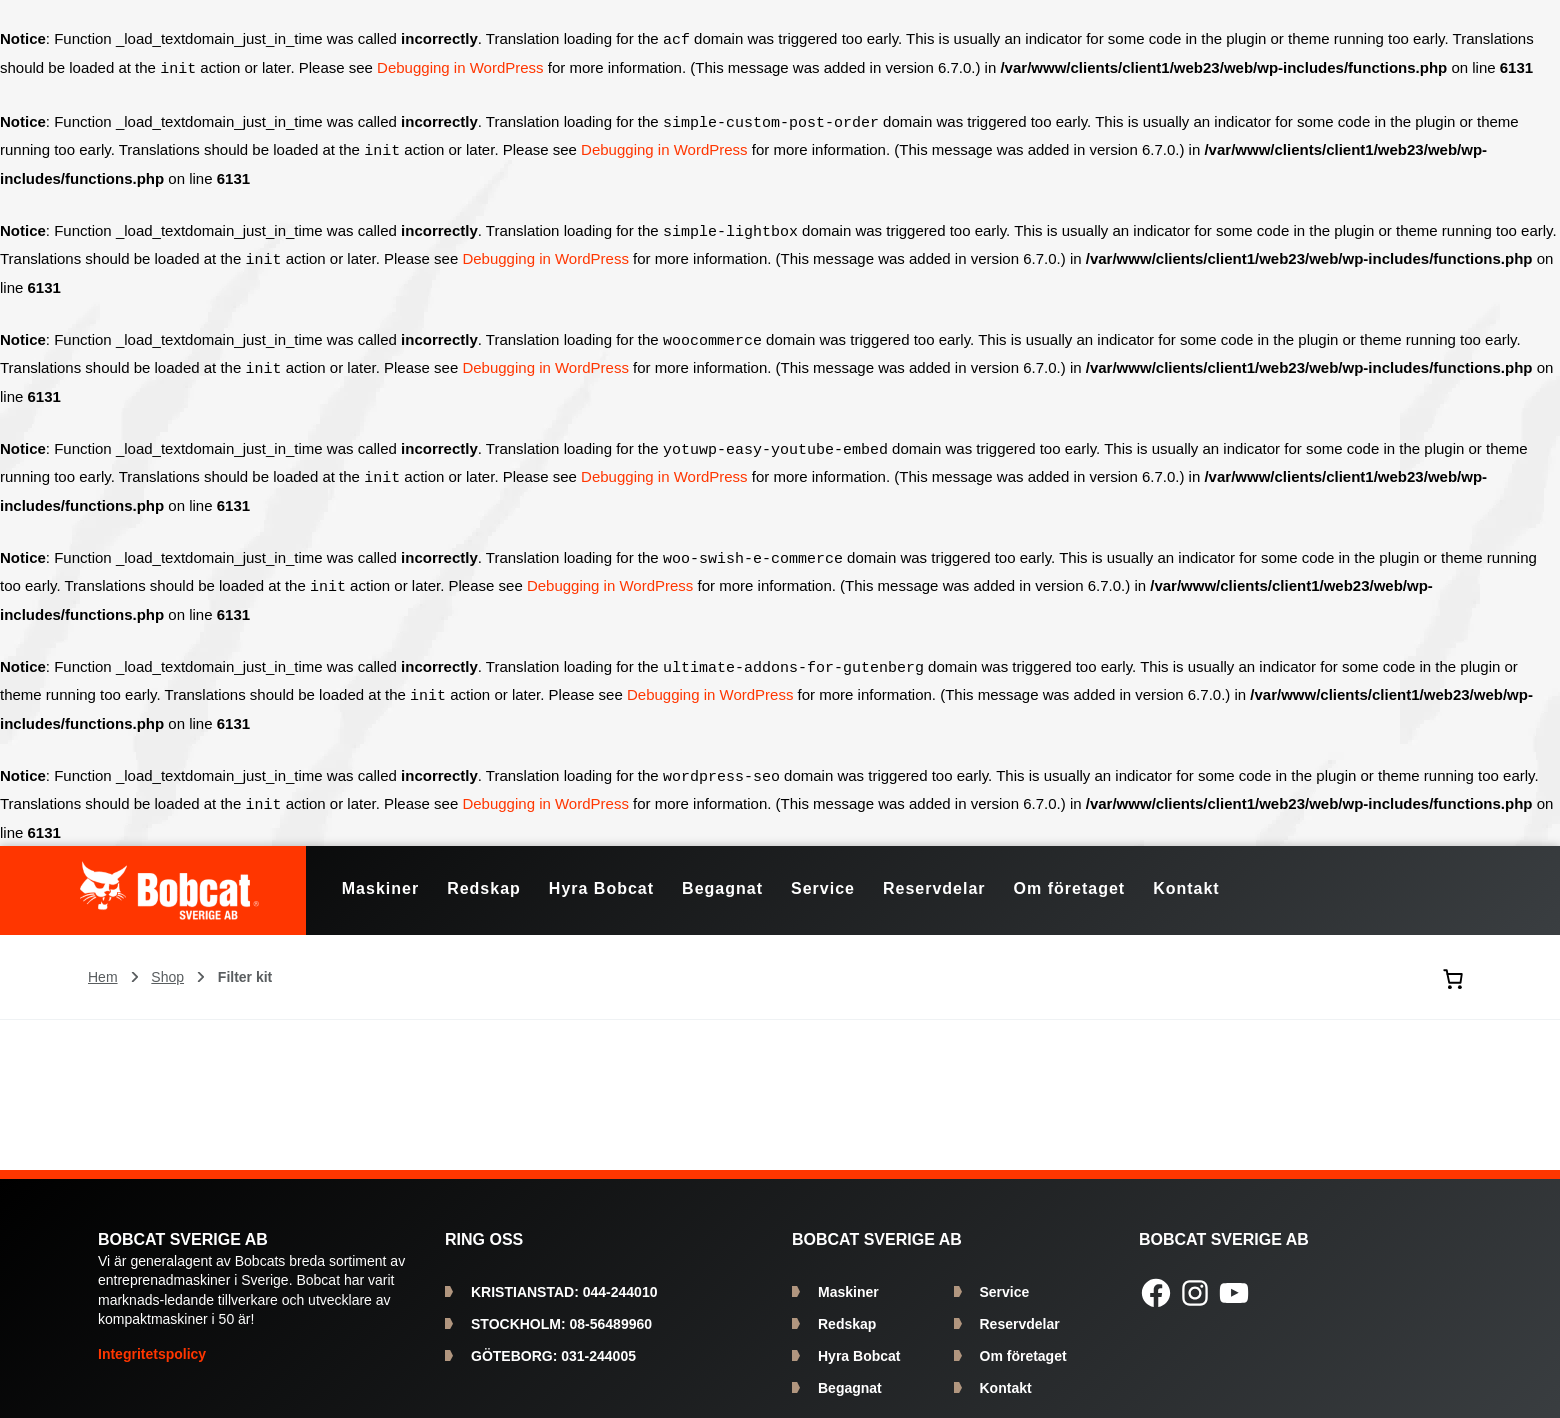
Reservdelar (1020, 1308)
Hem (103, 961)
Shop (167, 961)
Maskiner (848, 1276)
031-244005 (553, 1340)
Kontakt (1006, 1372)
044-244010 (564, 1276)
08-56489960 (561, 1308)
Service (1005, 1276)
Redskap (847, 1308)
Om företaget (1023, 1340)
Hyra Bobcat (859, 1340)
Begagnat (850, 1372)
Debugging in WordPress (460, 67)
